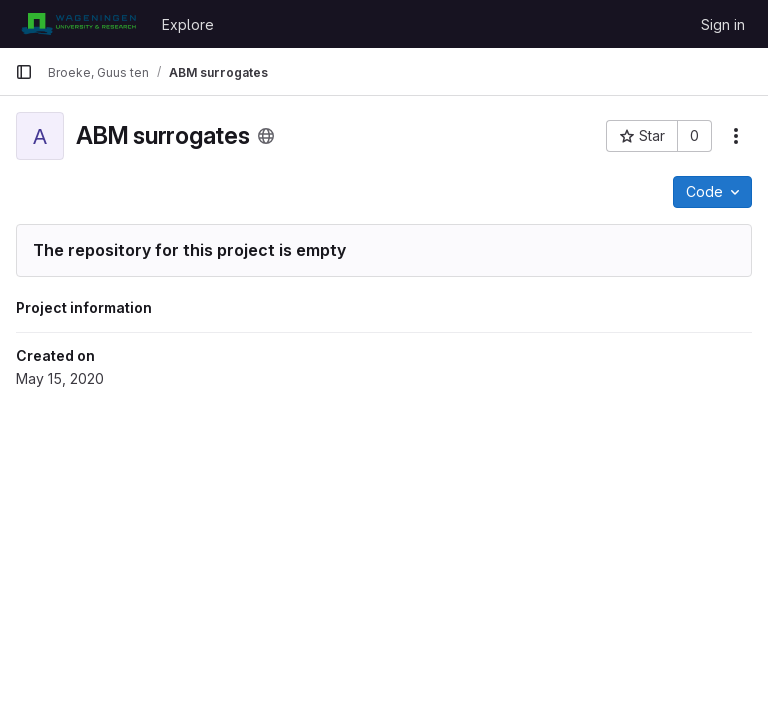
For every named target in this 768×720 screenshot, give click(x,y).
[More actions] (736, 136)
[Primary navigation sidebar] (24, 72)
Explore (188, 24)
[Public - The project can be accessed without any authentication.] (266, 136)
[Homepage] (78, 24)
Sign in (723, 24)
